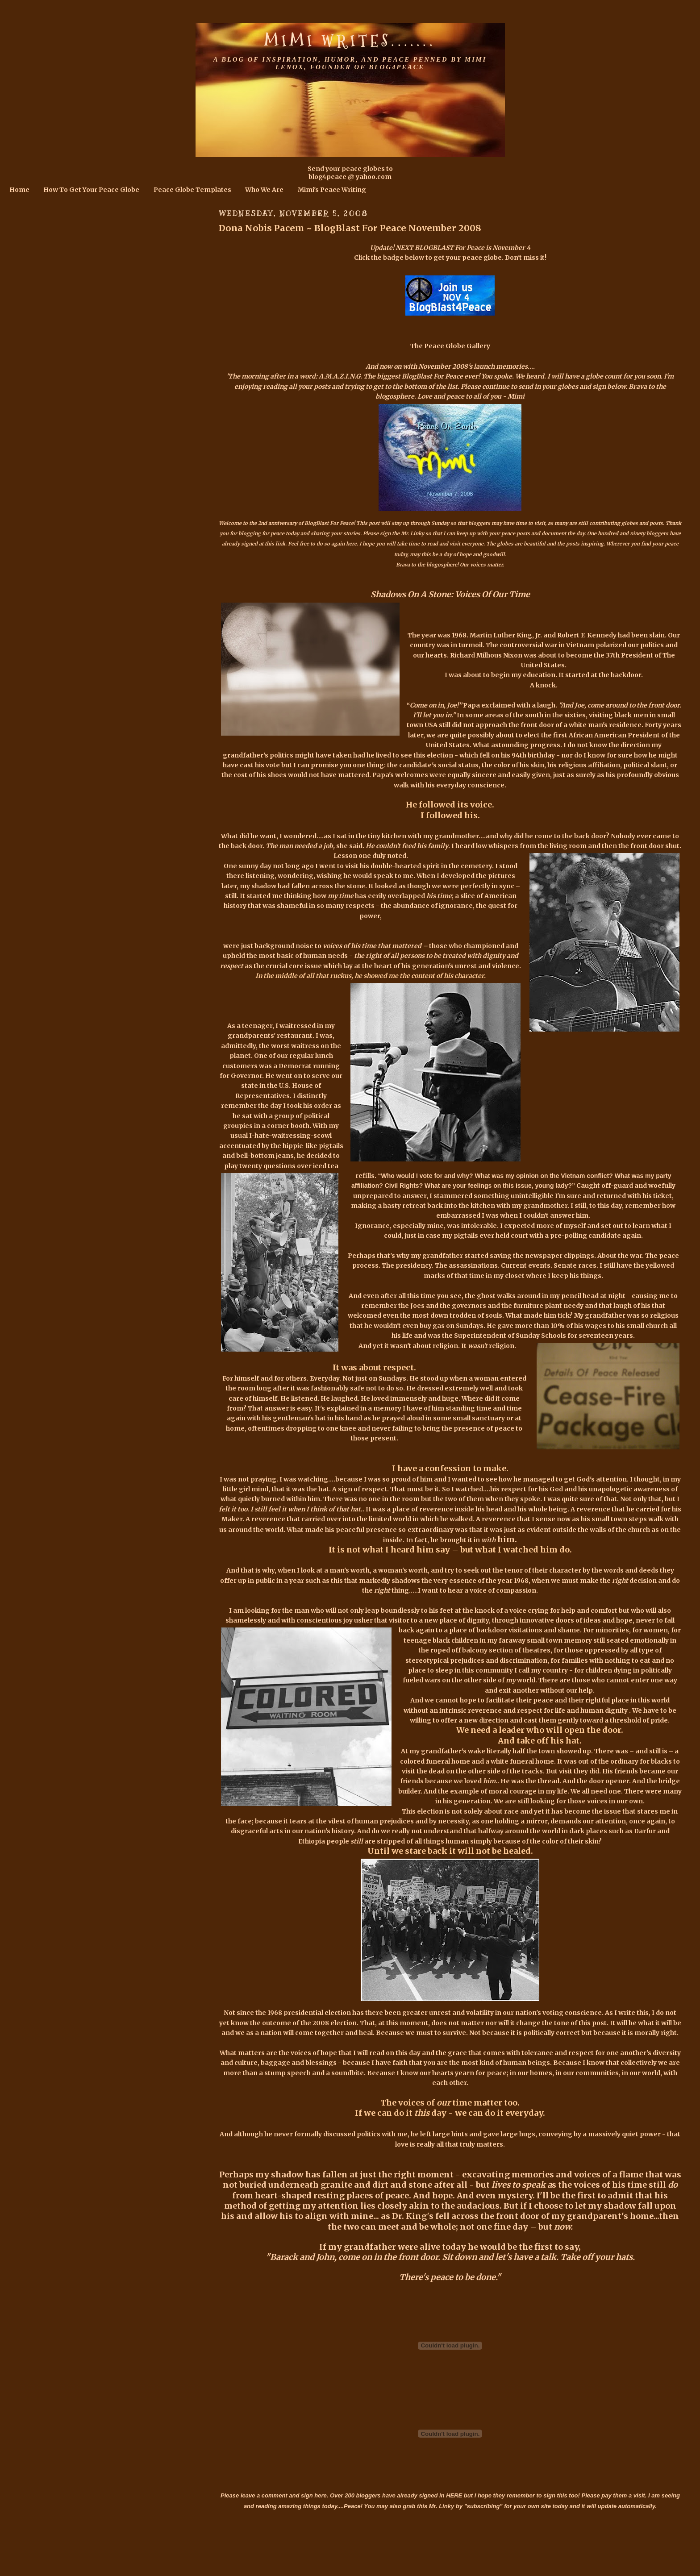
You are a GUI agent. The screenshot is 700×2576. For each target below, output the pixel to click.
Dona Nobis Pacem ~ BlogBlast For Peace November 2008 (350, 228)
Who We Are (264, 190)
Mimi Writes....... (350, 41)
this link (275, 544)
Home (19, 190)
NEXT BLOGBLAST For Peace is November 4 (463, 248)
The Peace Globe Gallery (450, 346)
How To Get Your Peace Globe (91, 190)
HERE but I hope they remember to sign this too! (513, 2495)
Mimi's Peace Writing (332, 190)
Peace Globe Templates (192, 190)
